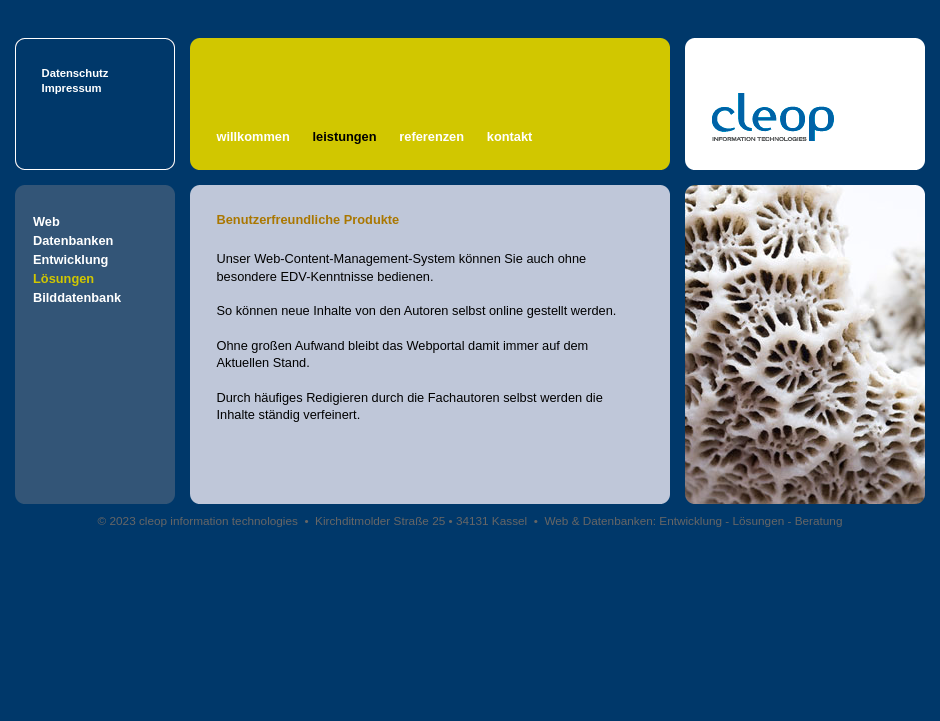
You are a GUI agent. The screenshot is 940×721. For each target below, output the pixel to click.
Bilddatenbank (77, 297)
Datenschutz (75, 73)
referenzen (431, 136)
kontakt (510, 136)
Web (46, 221)
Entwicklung (70, 259)
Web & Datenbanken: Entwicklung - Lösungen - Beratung (693, 520)
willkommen (253, 136)
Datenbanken (73, 240)
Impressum (72, 88)
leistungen (345, 136)
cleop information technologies (218, 520)
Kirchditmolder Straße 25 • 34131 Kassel (421, 520)
